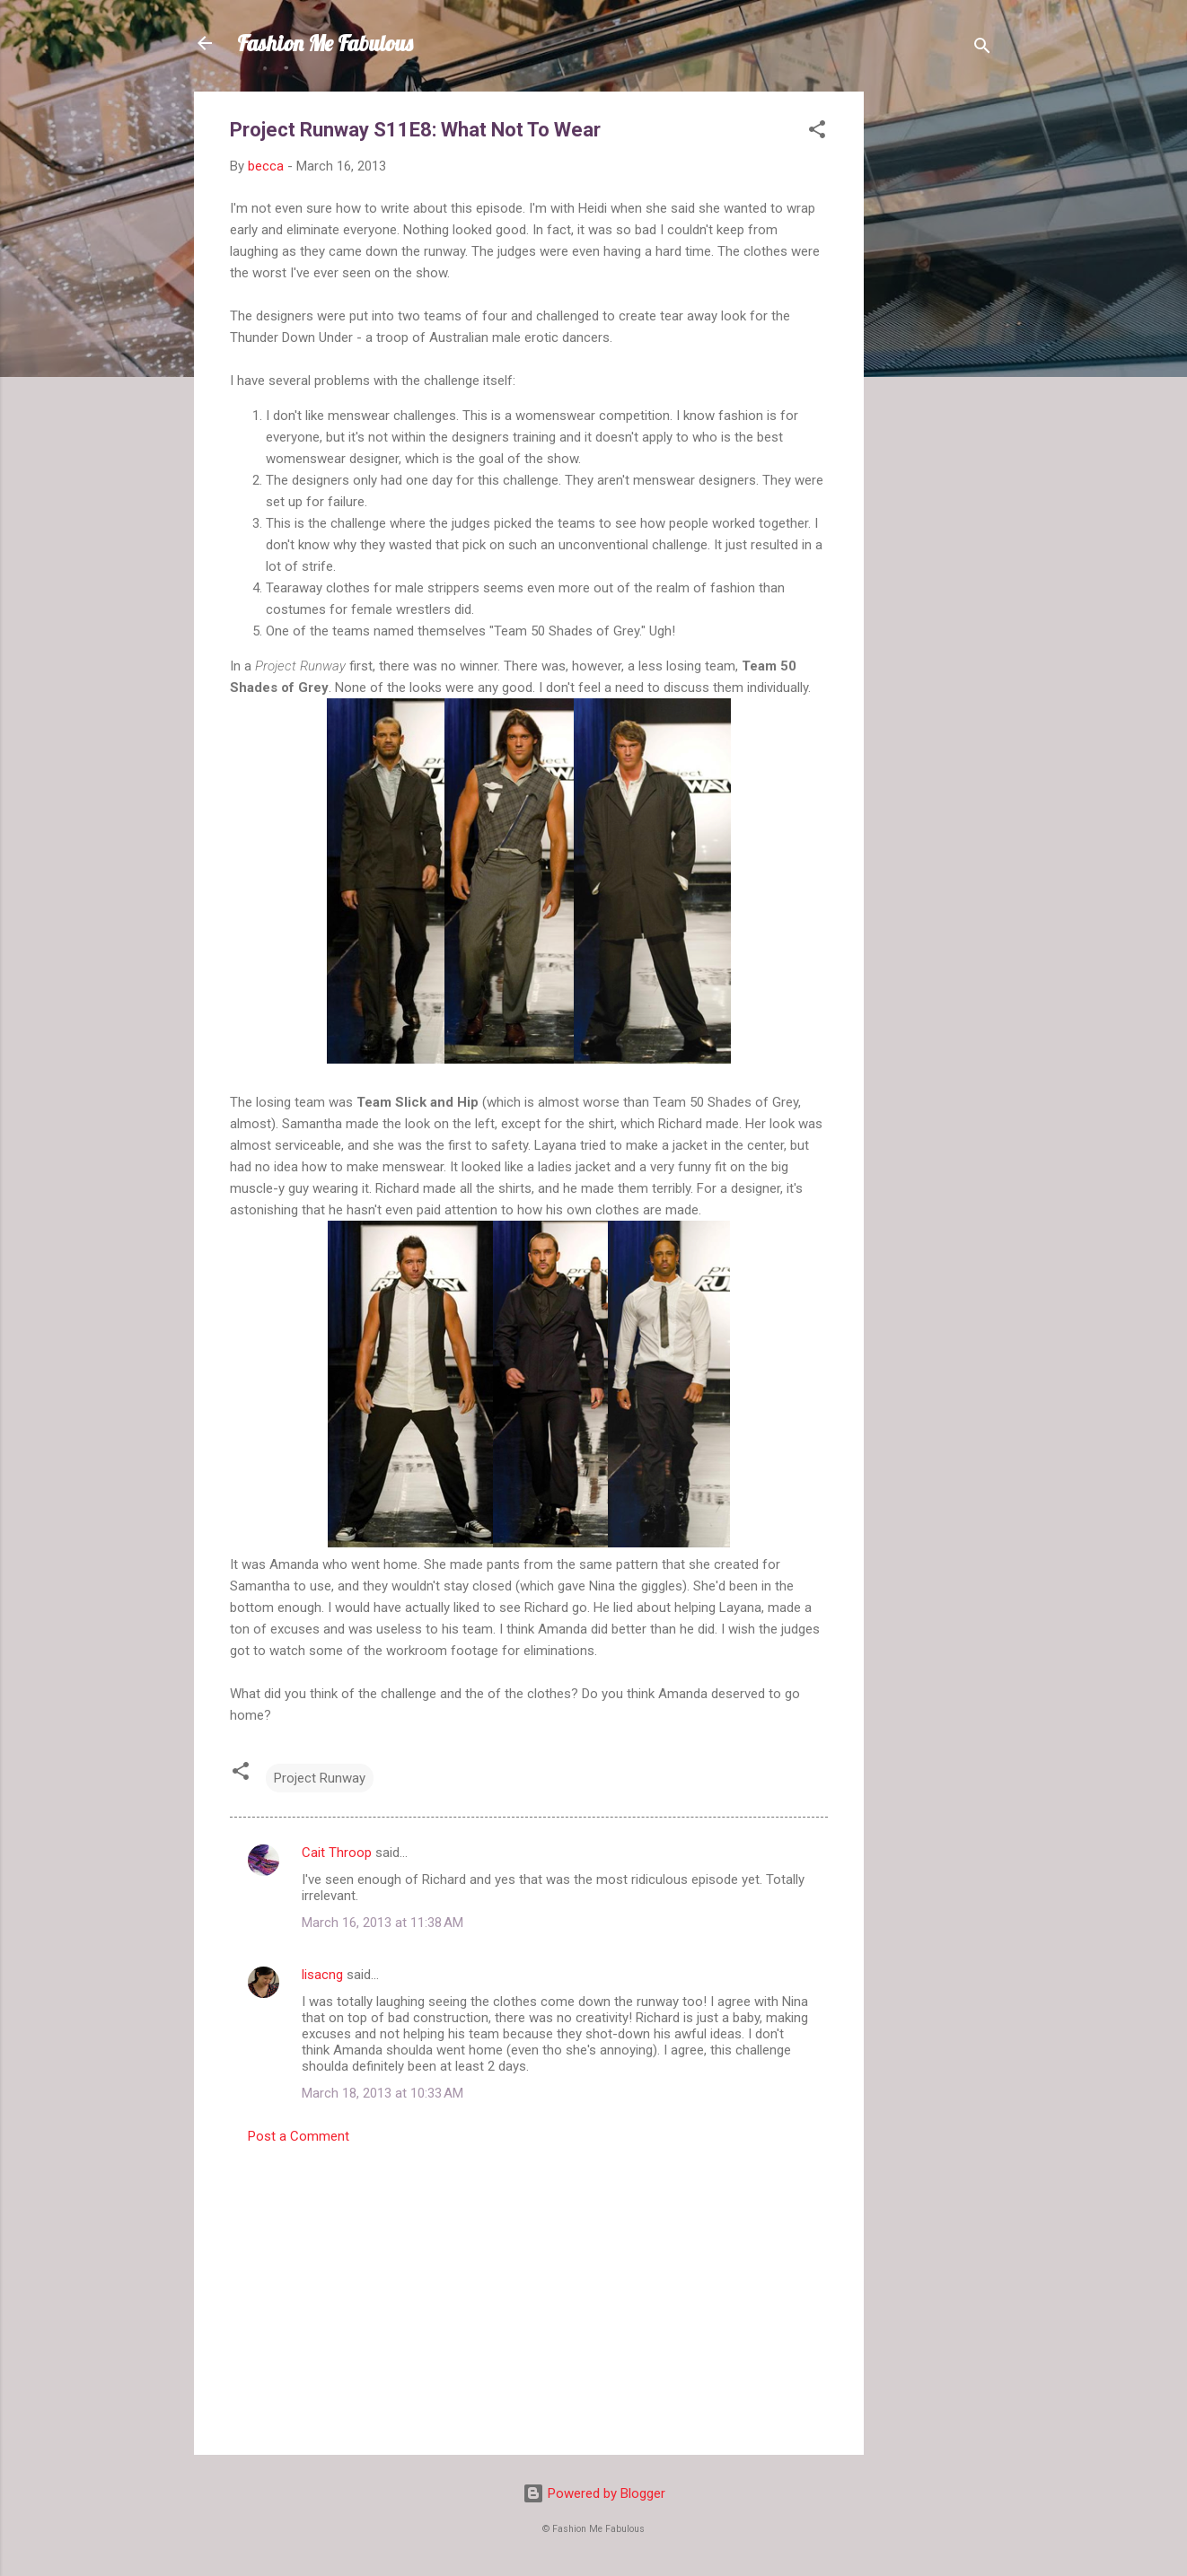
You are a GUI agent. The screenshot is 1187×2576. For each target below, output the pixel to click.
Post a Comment (298, 2136)
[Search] (982, 49)
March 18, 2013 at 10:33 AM (382, 2093)
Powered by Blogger (594, 2493)
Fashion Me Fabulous (325, 43)
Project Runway (319, 1778)
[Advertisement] (935, 361)
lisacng (322, 1975)
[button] (817, 132)
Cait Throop (337, 1852)
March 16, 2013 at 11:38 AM (382, 1922)
